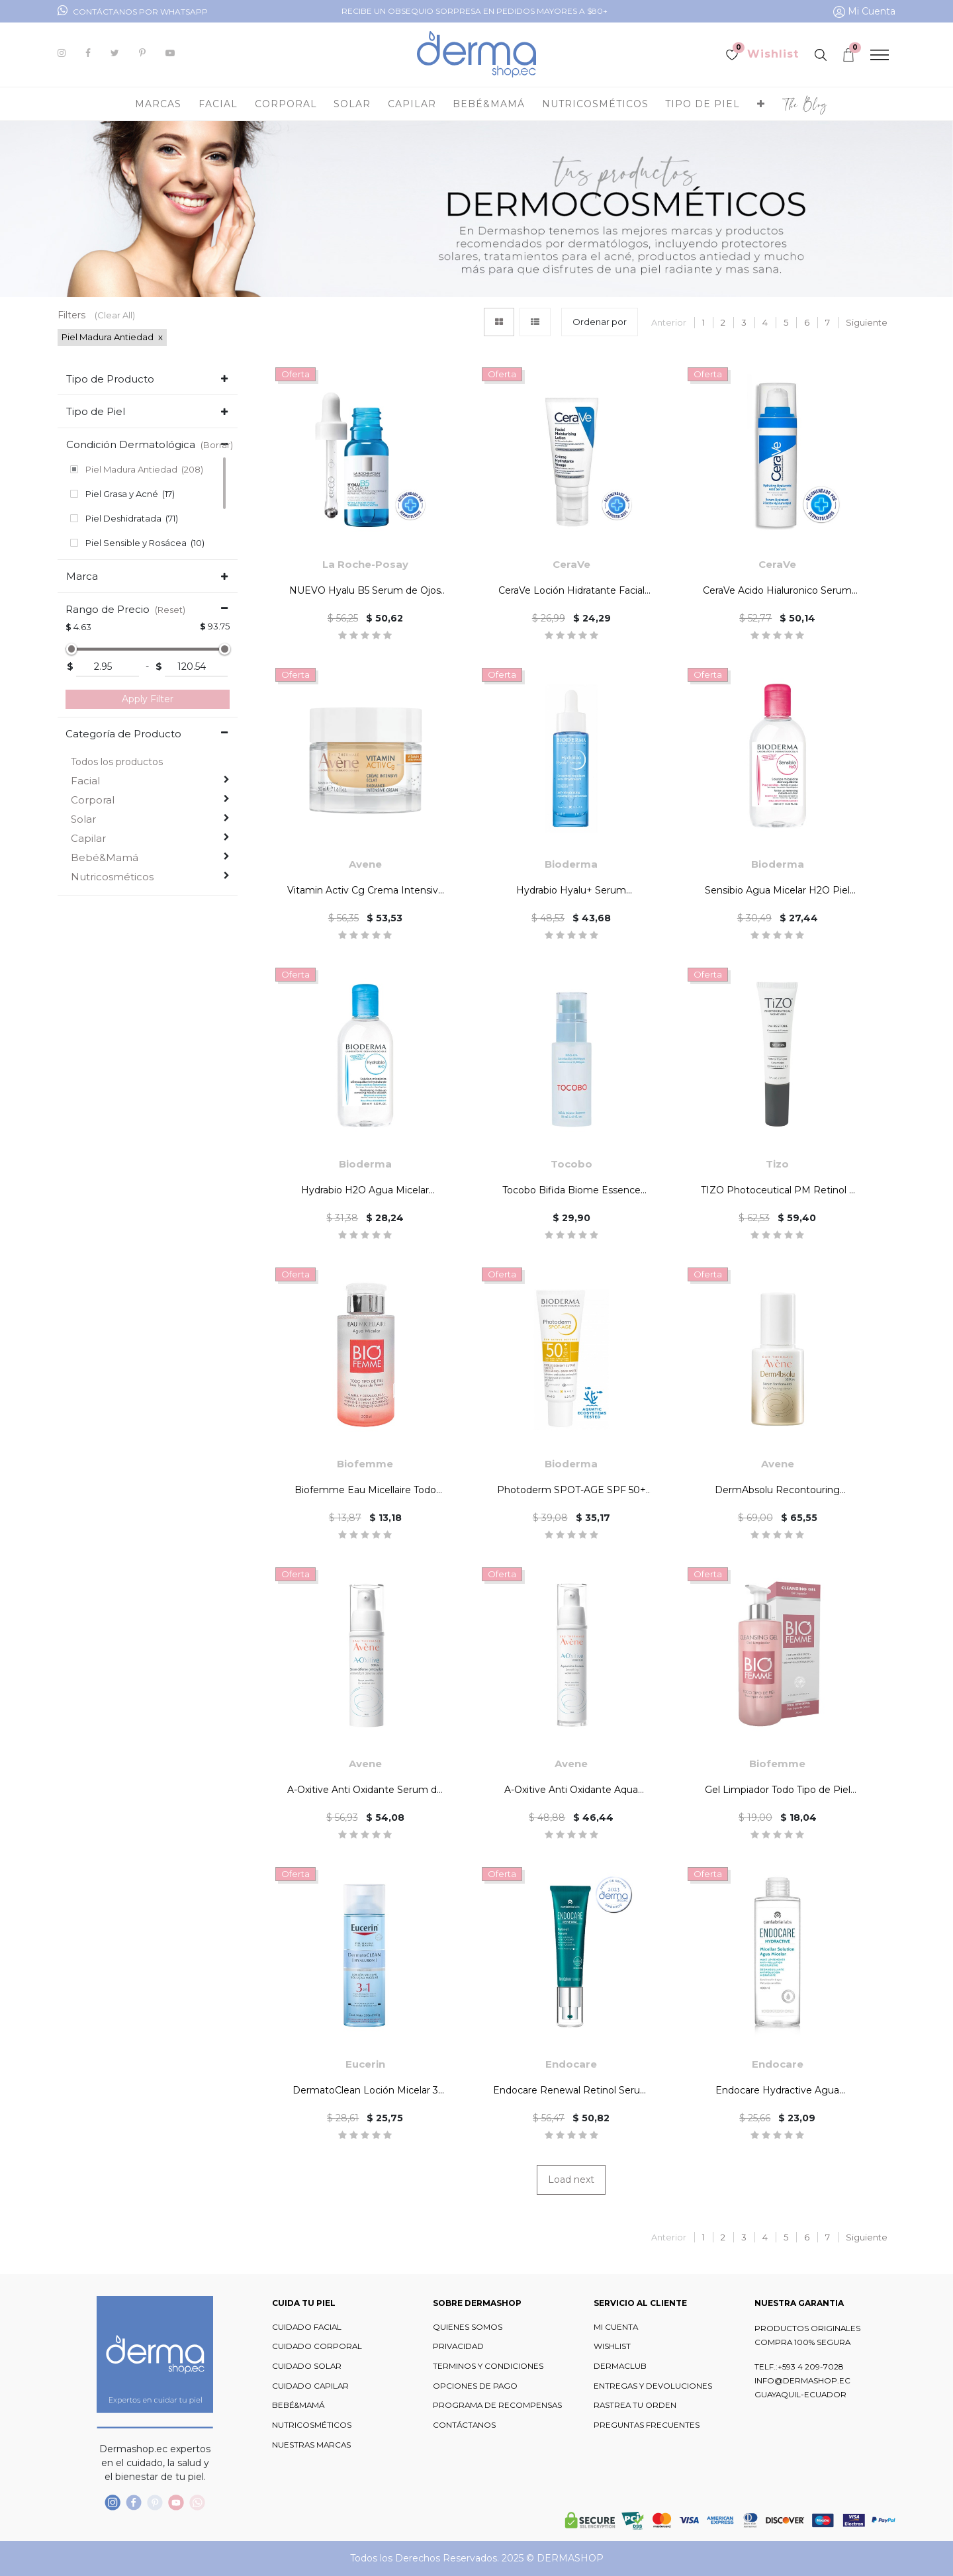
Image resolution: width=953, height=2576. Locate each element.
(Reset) (170, 609)
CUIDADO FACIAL (306, 2327)
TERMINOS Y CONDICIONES (488, 2366)
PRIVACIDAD (458, 2346)
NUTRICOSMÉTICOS (311, 2425)
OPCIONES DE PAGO (475, 2386)
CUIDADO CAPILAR (310, 2386)
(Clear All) (115, 315)
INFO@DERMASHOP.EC (802, 2380)
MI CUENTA (616, 2327)
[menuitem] (805, 103)
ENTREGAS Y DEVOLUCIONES (653, 2386)
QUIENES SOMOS (467, 2327)
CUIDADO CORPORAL (317, 2346)
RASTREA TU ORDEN (635, 2405)
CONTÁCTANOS (464, 2425)
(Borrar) (217, 444)
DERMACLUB (620, 2366)
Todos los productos (117, 762)
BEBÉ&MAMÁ (298, 2405)
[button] (761, 103)
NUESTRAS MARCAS (311, 2445)
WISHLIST (612, 2346)
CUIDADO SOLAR (306, 2366)
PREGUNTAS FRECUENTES (647, 2425)
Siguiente (866, 322)
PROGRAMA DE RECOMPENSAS (497, 2405)
